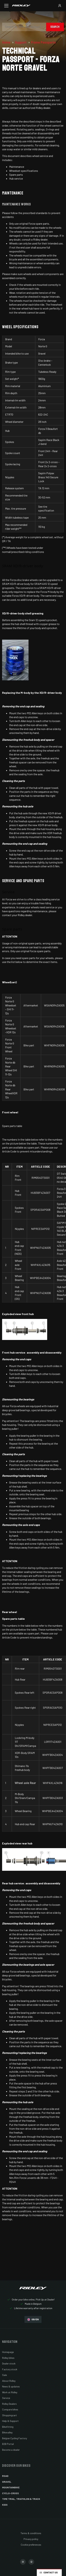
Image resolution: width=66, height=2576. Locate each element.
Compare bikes (10, 2409)
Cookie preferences (31, 2544)
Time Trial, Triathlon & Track (21, 2498)
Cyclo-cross (10, 2493)
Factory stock (9, 2369)
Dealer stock (8, 2363)
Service (6, 2397)
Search (55, 27)
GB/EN (33, 2319)
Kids (5, 2504)
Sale (4, 2374)
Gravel (6, 2481)
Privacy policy (31, 2538)
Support (21, 42)
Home (6, 42)
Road (5, 2475)
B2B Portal (8, 2443)
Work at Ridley (9, 2392)
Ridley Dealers (9, 2403)
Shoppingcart (9, 2415)
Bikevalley (7, 2432)
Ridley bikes (8, 2357)
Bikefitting (7, 2426)
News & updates (11, 2386)
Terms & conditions (31, 2533)
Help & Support (10, 2420)
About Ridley (8, 2380)
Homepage (8, 2351)
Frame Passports (43, 42)
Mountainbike (11, 2487)
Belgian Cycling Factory (14, 2438)
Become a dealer (11, 2449)
